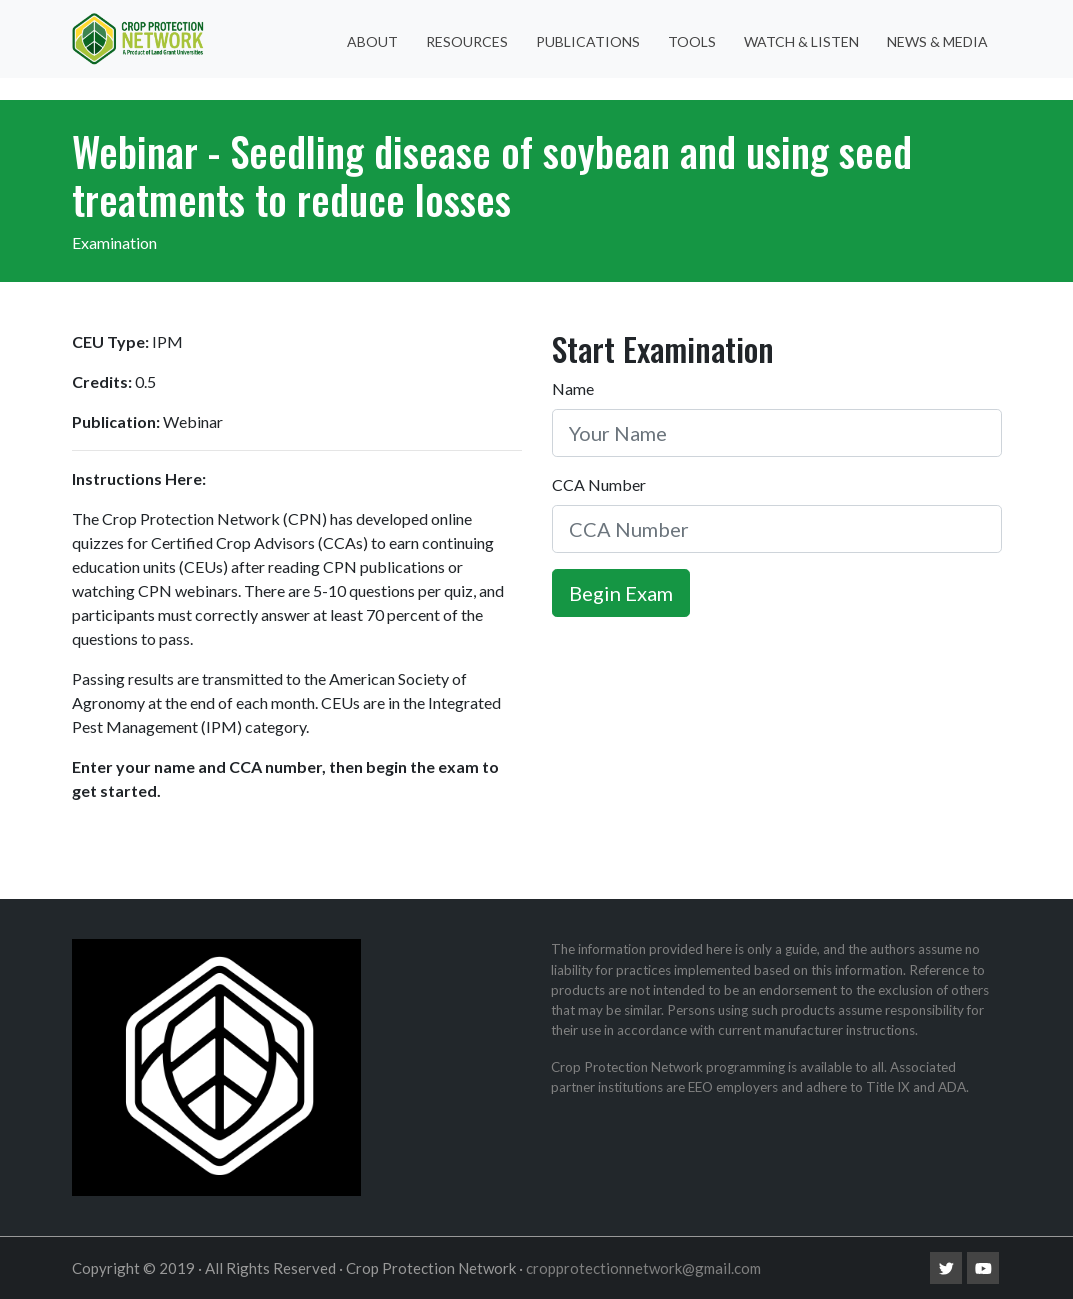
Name (573, 388)
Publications (588, 41)
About (372, 41)
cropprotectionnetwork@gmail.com (643, 1268)
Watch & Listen (801, 41)
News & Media (937, 41)
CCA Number (599, 484)
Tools (692, 41)
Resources (467, 41)
